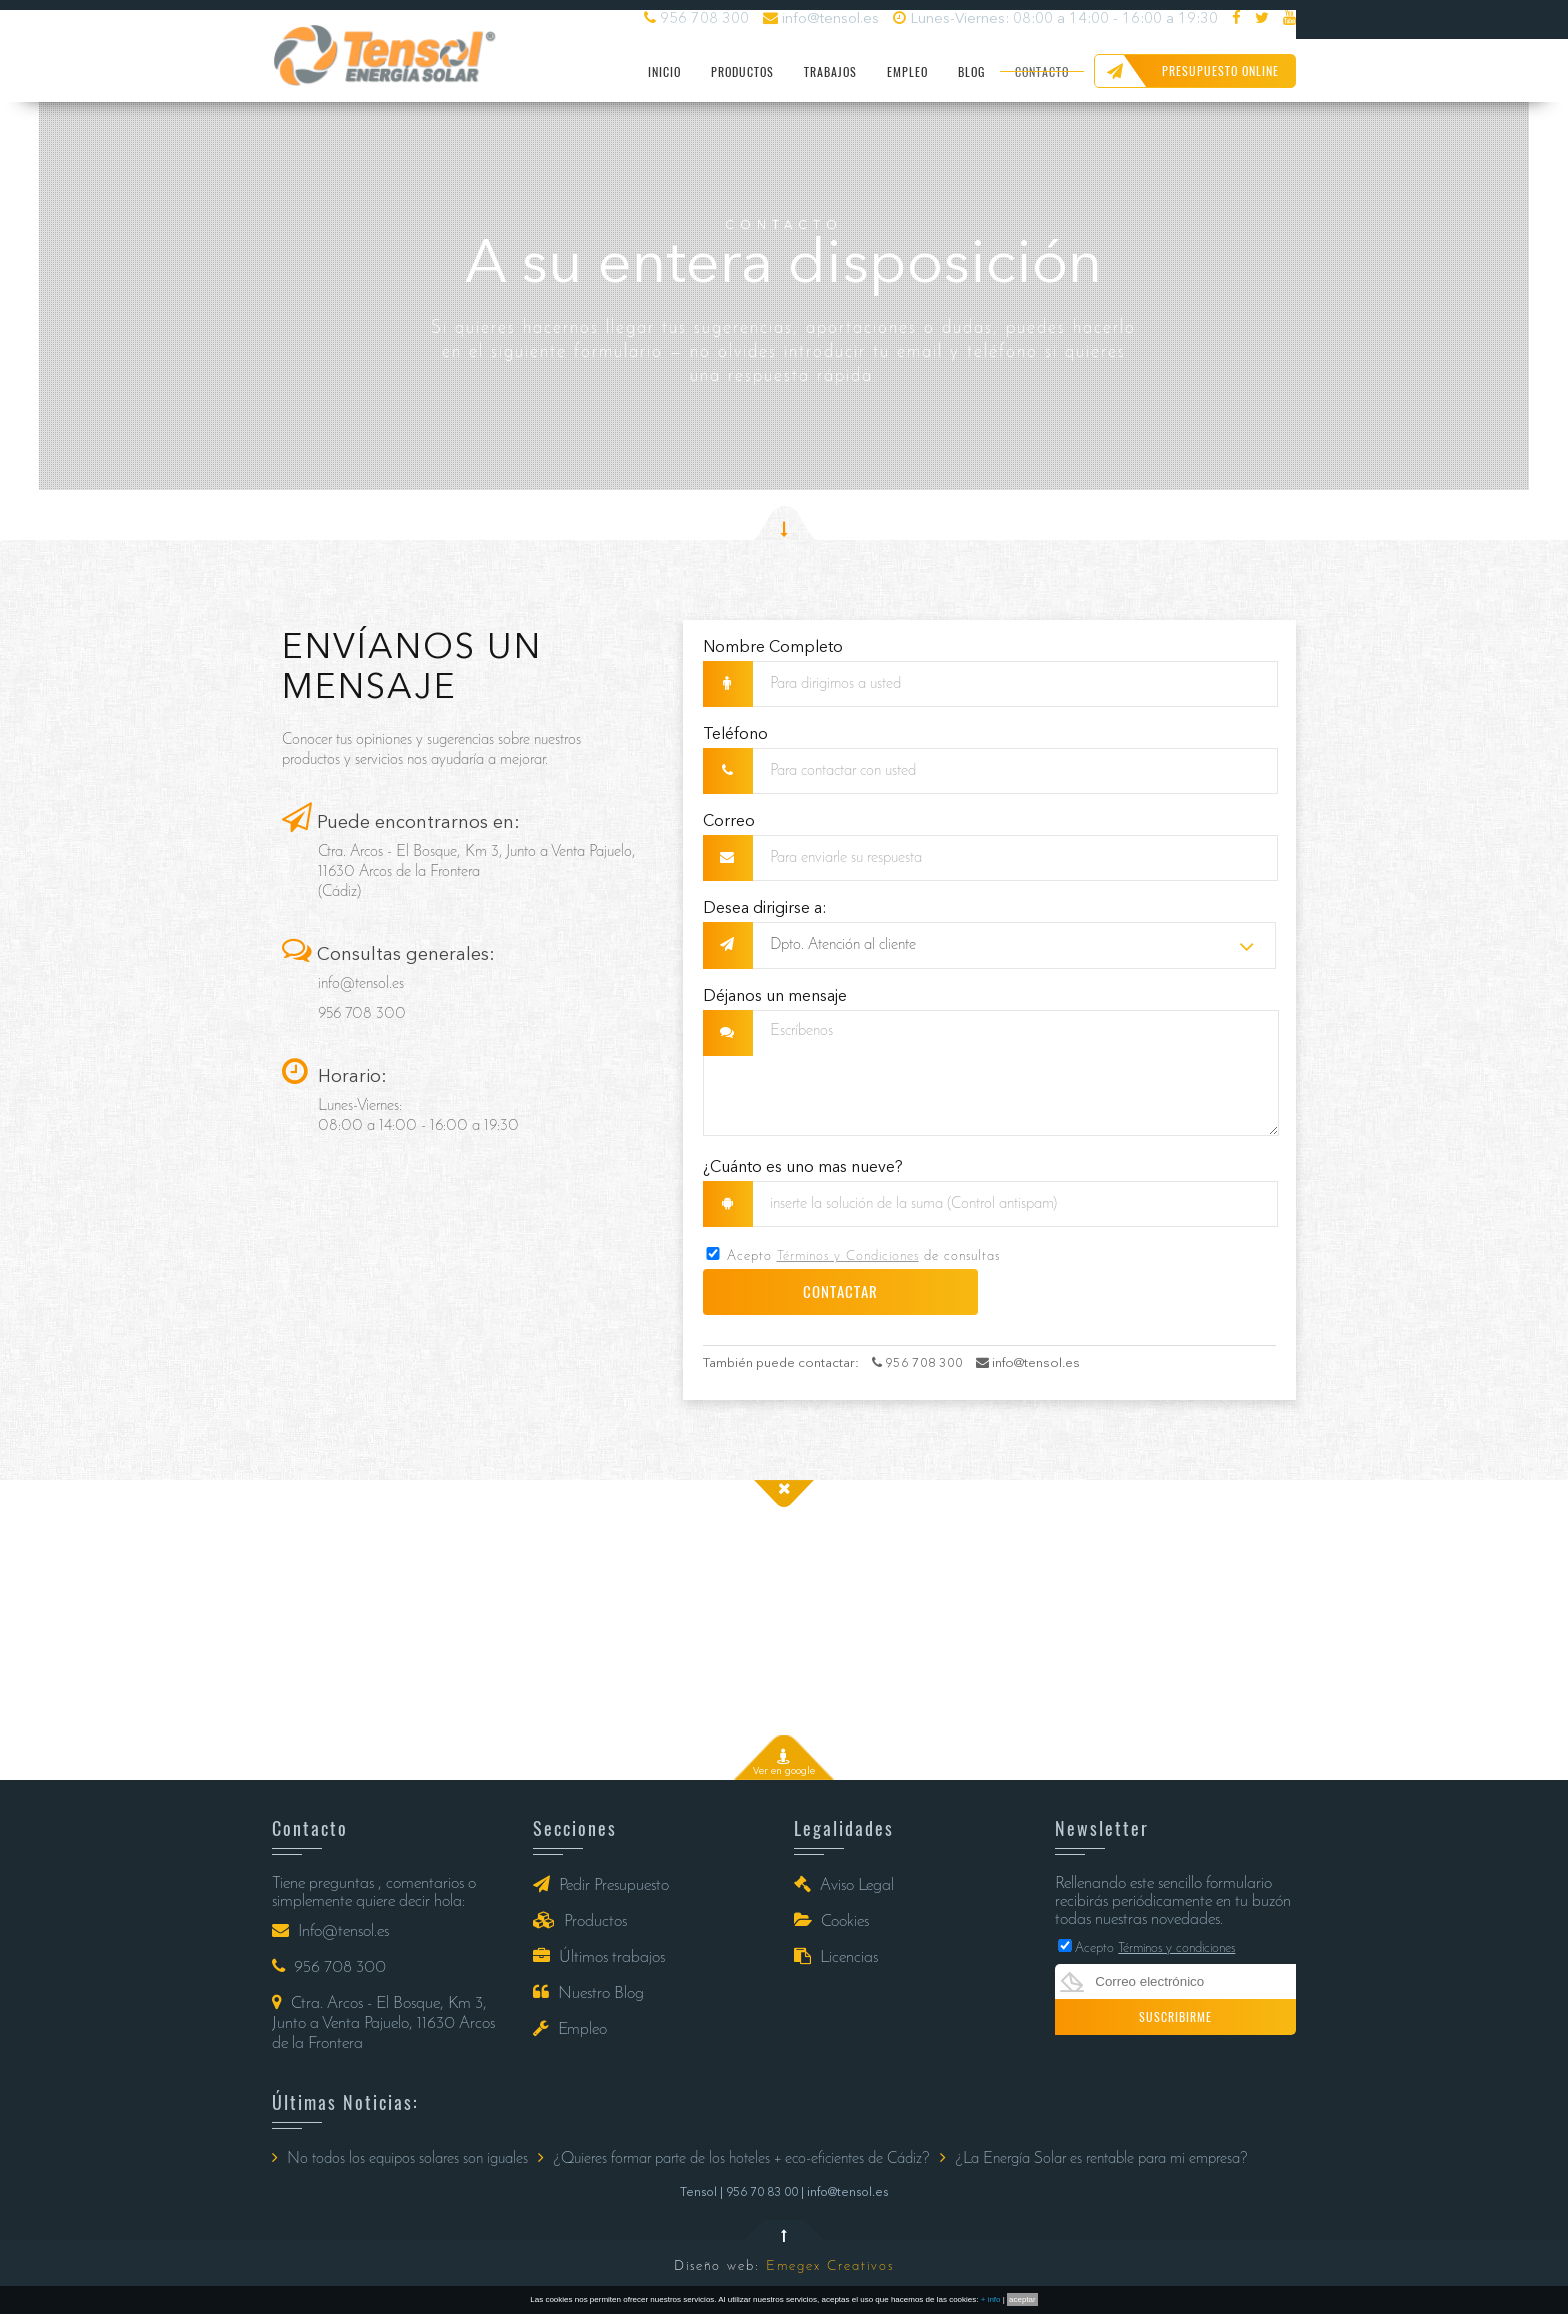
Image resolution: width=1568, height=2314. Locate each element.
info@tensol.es (821, 18)
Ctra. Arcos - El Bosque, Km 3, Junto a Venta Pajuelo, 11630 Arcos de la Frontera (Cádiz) (477, 872)
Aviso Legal (844, 1884)
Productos (580, 1920)
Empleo (570, 2028)
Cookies (831, 1920)
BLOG (971, 72)
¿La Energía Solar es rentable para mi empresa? (1094, 2158)
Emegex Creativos (830, 2266)
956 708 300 (696, 18)
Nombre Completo (773, 648)
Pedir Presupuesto (601, 1884)
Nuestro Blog (588, 1992)
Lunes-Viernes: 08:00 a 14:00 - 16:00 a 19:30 (1055, 18)
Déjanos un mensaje (775, 997)
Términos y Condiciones (848, 1257)
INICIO (664, 72)
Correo (729, 822)
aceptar (1022, 2299)
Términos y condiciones (1176, 1948)
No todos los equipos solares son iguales (400, 2158)
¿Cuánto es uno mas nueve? (803, 1168)
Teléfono (735, 735)
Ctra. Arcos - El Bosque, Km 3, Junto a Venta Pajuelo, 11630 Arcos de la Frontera (383, 2022)
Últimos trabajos (599, 1956)
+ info (991, 2299)
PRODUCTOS (742, 72)
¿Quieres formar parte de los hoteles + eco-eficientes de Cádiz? (734, 2158)
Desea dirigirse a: (765, 909)
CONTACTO (1042, 72)
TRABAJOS (830, 72)
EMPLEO (907, 72)
